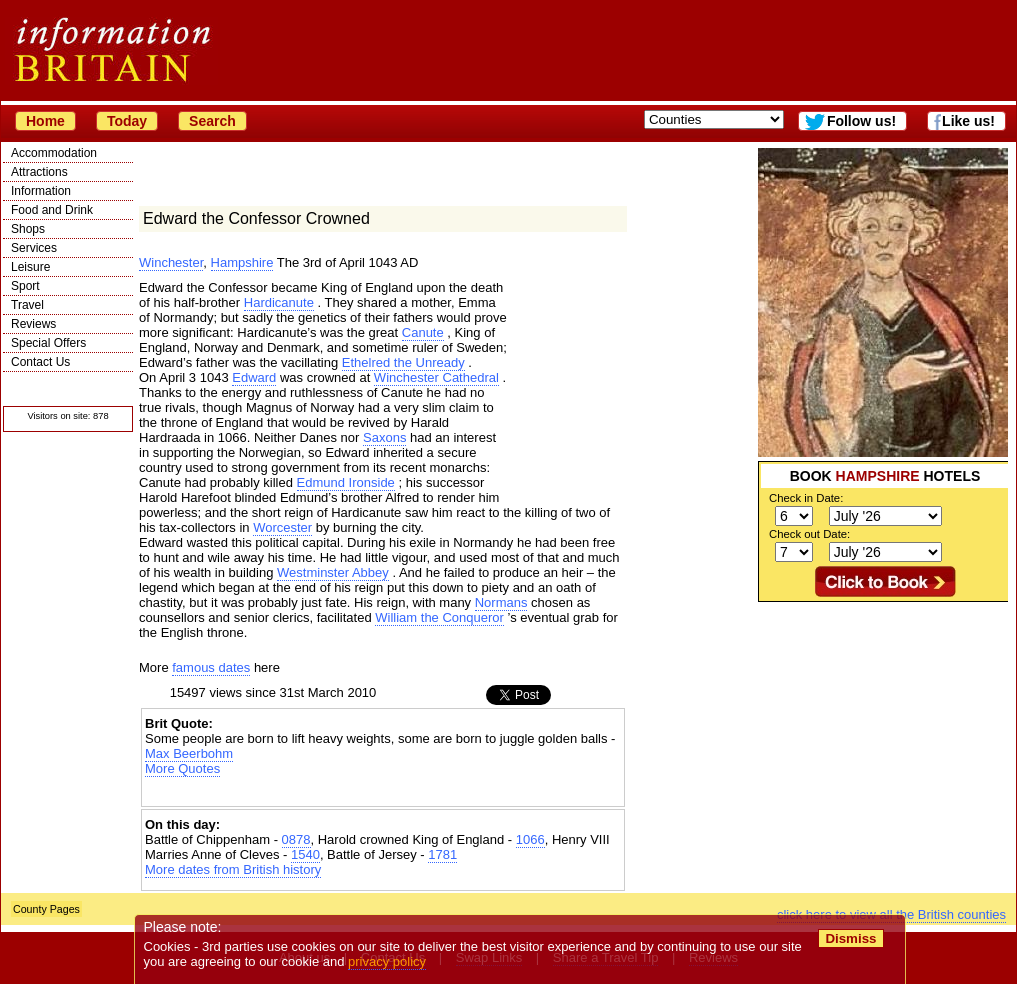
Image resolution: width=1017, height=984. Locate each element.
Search (212, 121)
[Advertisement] (883, 727)
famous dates (211, 667)
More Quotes (182, 768)
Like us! (968, 121)
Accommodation (54, 153)
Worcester (282, 527)
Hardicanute (279, 302)
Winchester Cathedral (436, 377)
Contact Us (40, 362)
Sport (25, 286)
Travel (27, 305)
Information (41, 191)
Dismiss (850, 938)
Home (45, 121)
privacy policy (387, 961)
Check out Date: (809, 534)
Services (34, 248)
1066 (530, 839)
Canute (423, 332)
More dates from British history (233, 869)
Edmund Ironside (346, 482)
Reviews (33, 324)
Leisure (30, 267)
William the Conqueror (439, 617)
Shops (28, 229)
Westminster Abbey (333, 572)
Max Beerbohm (189, 753)
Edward (254, 377)
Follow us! (861, 121)
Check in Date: (806, 498)
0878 (296, 839)
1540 (305, 854)
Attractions (39, 172)
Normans (501, 602)
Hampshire (242, 262)
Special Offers (48, 343)
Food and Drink (52, 210)
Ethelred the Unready (403, 362)
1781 (442, 854)
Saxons (384, 437)
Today (127, 121)
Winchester (171, 262)
